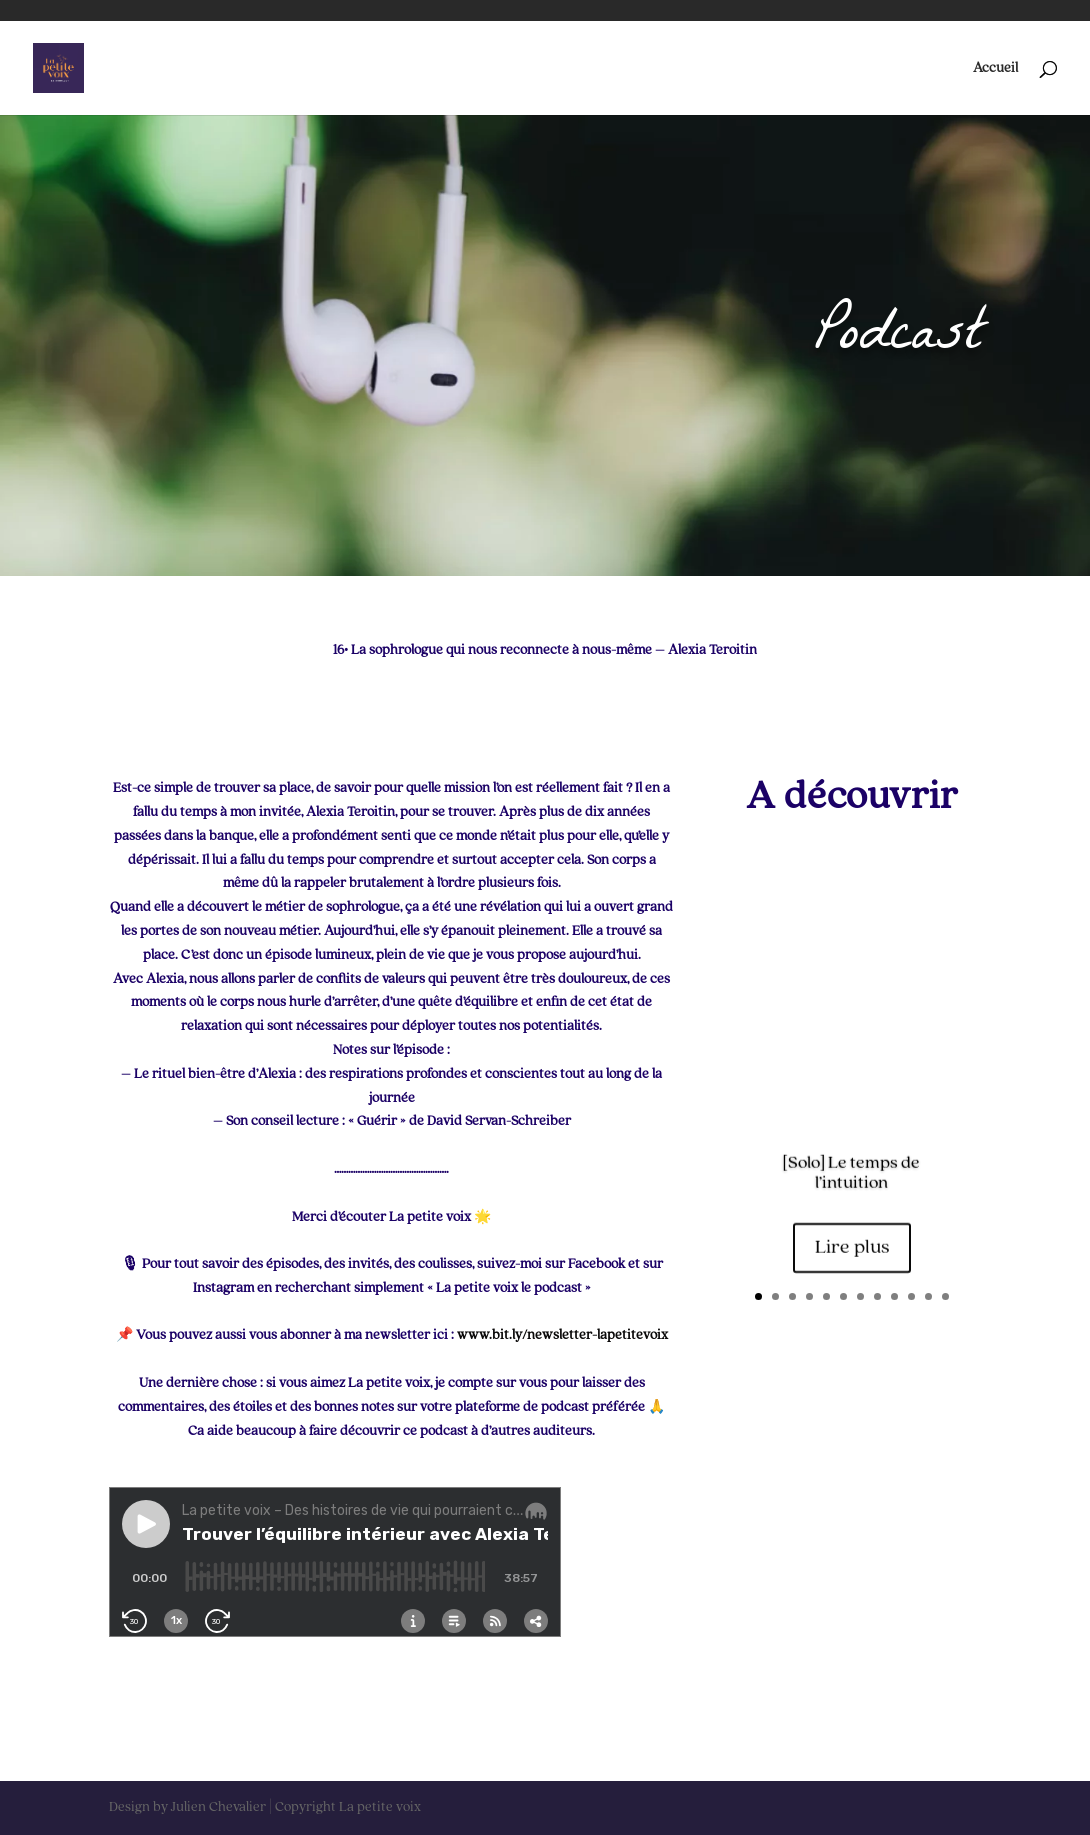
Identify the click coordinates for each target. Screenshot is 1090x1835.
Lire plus (852, 1250)
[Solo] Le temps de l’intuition (851, 1174)
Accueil (995, 68)
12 (945, 1296)
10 (911, 1296)
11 (928, 1296)
